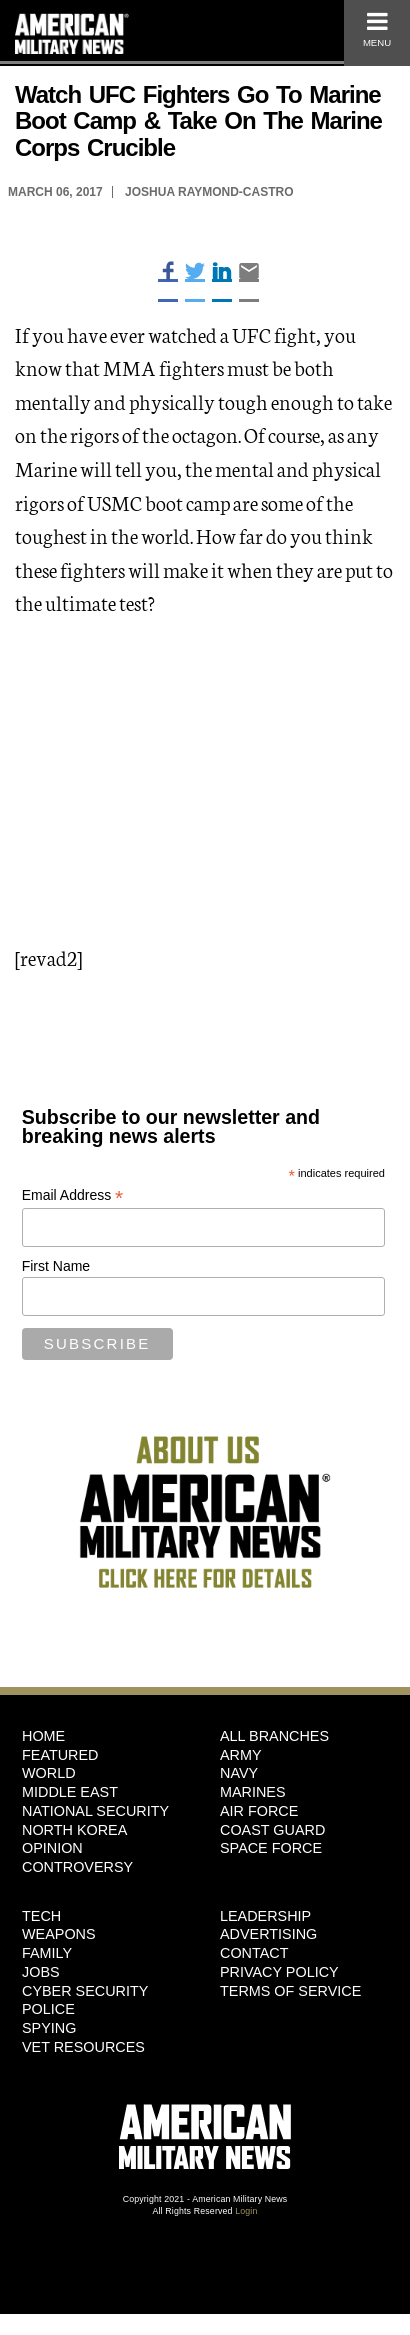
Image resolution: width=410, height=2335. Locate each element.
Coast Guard (272, 1830)
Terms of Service (290, 1991)
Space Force (271, 1848)
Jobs (41, 1972)
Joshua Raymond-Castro (209, 192)
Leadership (265, 1916)
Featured (60, 1755)
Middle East (70, 1792)
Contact (254, 1953)
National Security (95, 1811)
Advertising (268, 1934)
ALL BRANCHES (274, 1736)
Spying (49, 2028)
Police (48, 2009)
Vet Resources (83, 2047)
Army (241, 1755)
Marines (253, 1792)
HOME (43, 1736)
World (49, 1773)
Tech (41, 1916)
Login (246, 2211)
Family (47, 1953)
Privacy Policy (279, 1972)
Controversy (77, 1867)
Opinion (52, 1848)
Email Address (73, 1195)
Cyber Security (85, 1991)
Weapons (59, 1934)
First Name (56, 1266)
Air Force (259, 1811)
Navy (239, 1773)
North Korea (74, 1830)
